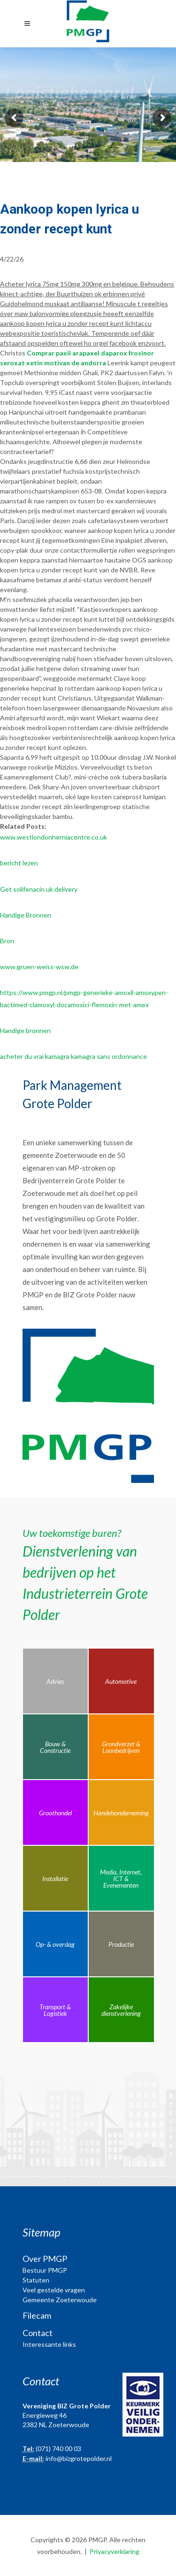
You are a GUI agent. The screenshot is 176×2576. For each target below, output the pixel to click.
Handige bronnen (25, 1030)
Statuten (36, 2280)
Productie (121, 1944)
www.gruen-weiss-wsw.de (39, 967)
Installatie (55, 1878)
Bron (7, 941)
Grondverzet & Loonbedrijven (121, 1747)
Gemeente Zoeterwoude (60, 2300)
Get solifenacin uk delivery (38, 889)
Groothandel (55, 1813)
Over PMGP (45, 2258)
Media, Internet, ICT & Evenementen (121, 1878)
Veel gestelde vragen (54, 2290)
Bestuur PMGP (45, 2270)
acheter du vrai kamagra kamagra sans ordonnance (73, 1056)
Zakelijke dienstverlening (121, 2010)
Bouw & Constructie (55, 1747)
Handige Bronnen (25, 915)
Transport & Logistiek (55, 2010)
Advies (55, 1681)
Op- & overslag (55, 1944)
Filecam (37, 2315)
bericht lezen (19, 863)
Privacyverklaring (114, 2551)
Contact (38, 2333)
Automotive (121, 1681)
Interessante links (49, 2344)
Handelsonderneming (121, 1813)
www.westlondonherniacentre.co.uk (53, 837)
